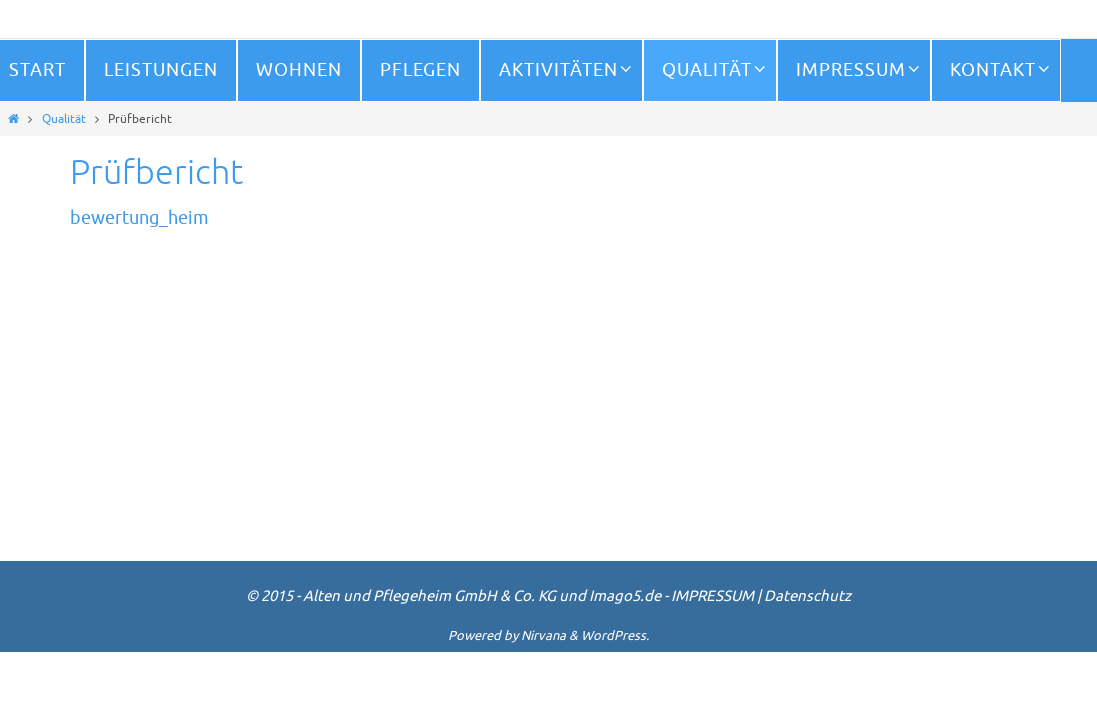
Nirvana (543, 635)
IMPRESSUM (712, 596)
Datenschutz (807, 596)
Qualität (64, 119)
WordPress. (615, 635)
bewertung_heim (139, 218)
